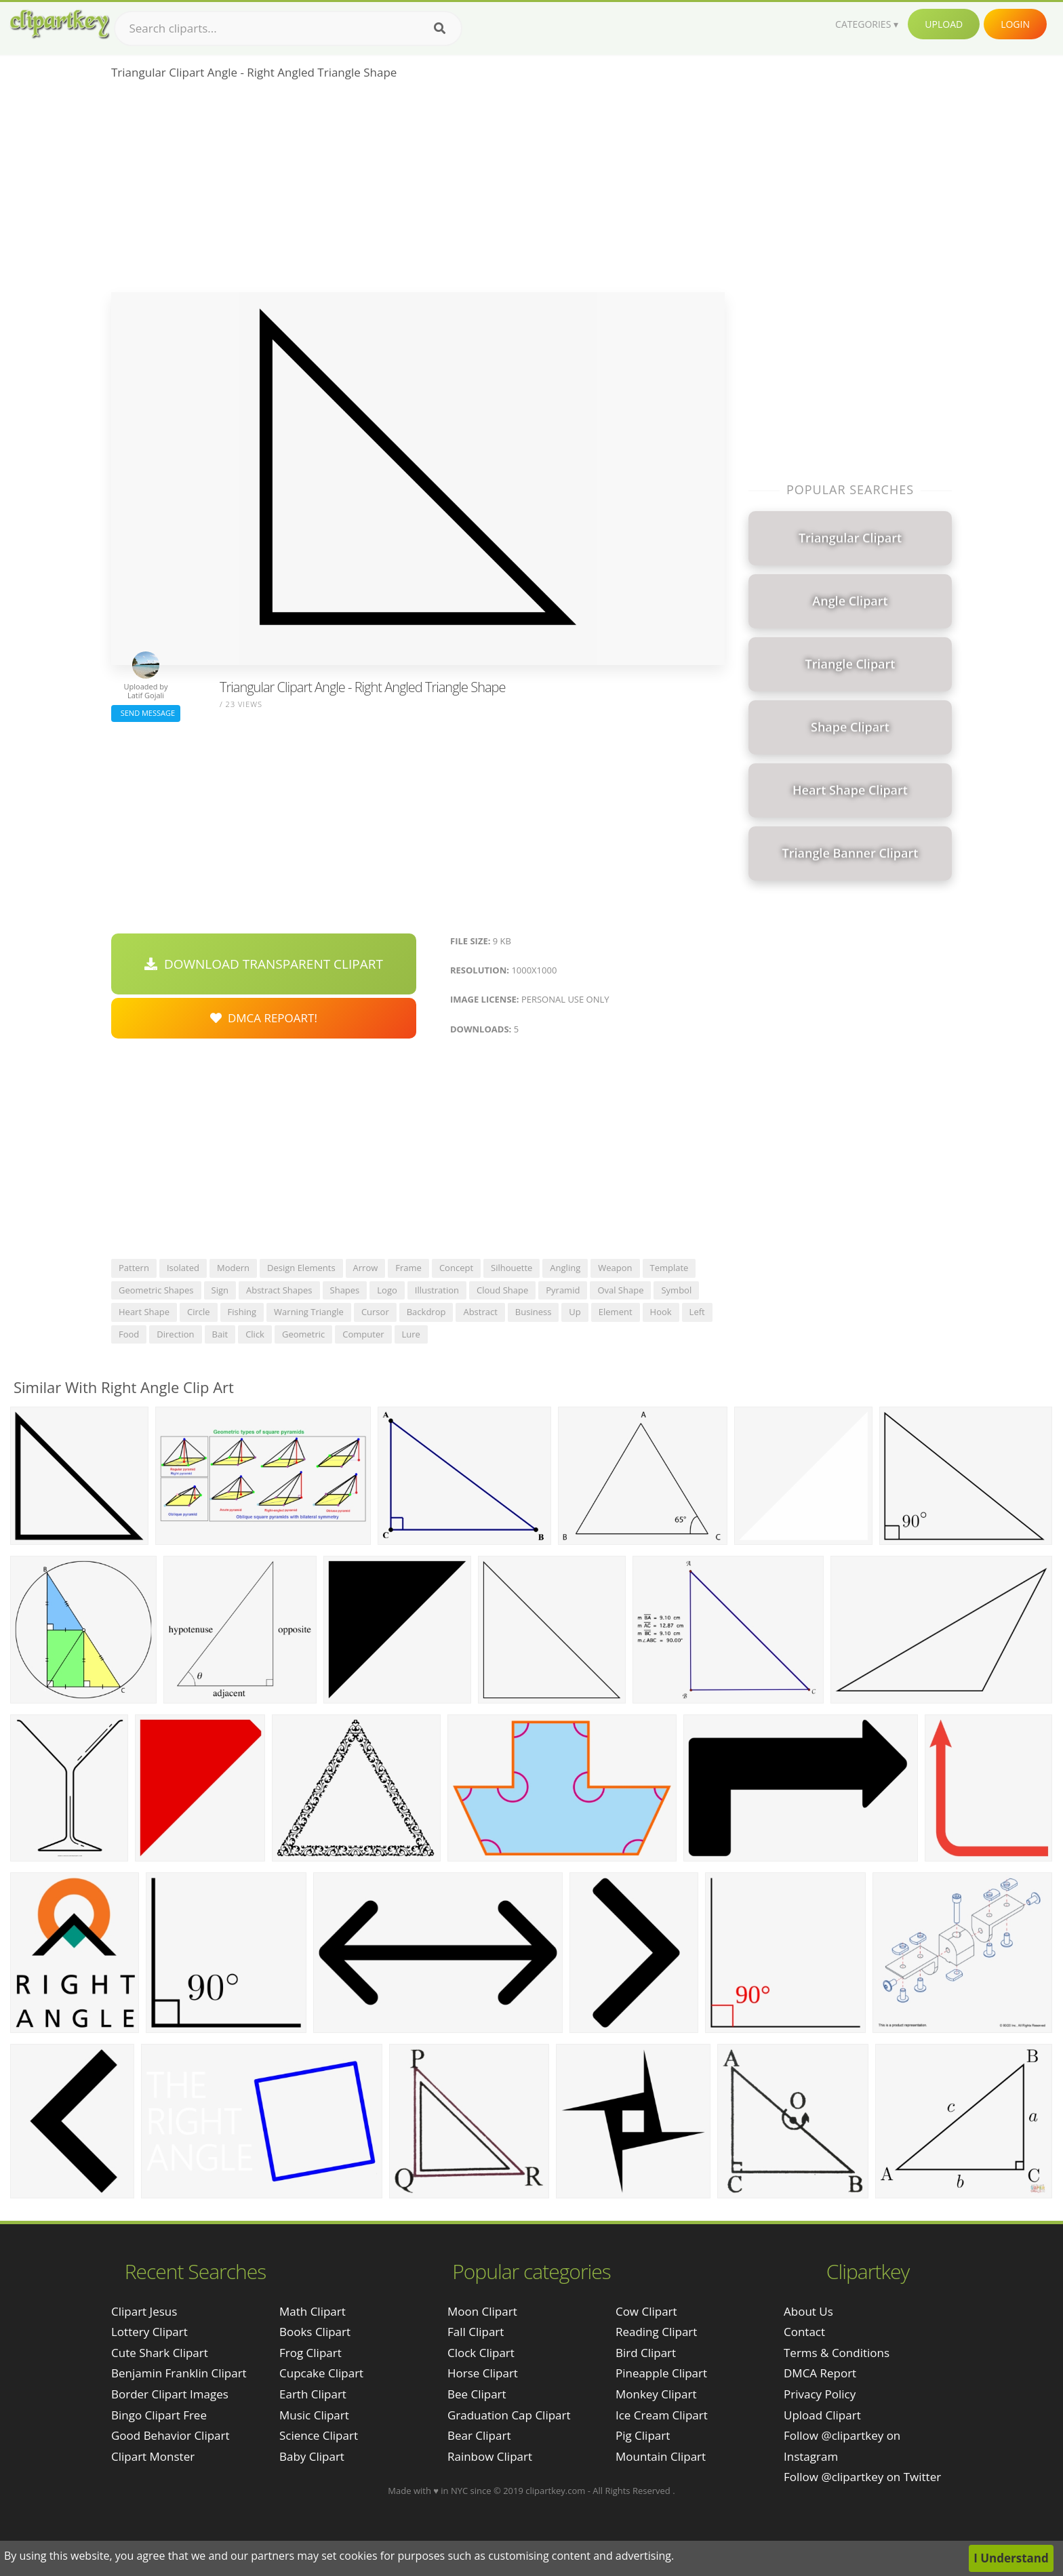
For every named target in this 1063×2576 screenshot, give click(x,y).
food (129, 1334)
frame (408, 1268)
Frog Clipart (310, 2352)
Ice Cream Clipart (662, 2415)
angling (565, 1268)
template (669, 1268)
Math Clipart (312, 2311)
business (533, 1312)
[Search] (440, 28)
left (697, 1312)
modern (233, 1268)
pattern (134, 1268)
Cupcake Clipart (321, 2373)
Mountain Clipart (661, 2456)
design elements (301, 1268)
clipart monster (153, 2456)
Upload (944, 24)
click (254, 1334)
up (574, 1312)
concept (456, 1268)
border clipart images (169, 2394)
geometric (303, 1334)
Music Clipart (314, 2415)
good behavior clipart (170, 2435)
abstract (480, 1312)
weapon (615, 1268)
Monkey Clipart (656, 2394)
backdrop (426, 1312)
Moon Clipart (482, 2311)
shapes (345, 1290)
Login (1015, 24)
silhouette (511, 1268)
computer (363, 1334)
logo (387, 1290)
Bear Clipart (478, 2435)
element (616, 1312)
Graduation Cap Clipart (509, 2415)
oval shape (620, 1290)
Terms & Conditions (836, 2352)
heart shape (144, 1312)
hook (661, 1312)
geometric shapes (156, 1290)
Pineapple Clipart (661, 2373)
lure (411, 1334)
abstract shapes (279, 1290)
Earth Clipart (312, 2394)
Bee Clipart (476, 2394)
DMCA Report (820, 2373)
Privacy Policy (820, 2394)
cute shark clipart (159, 2352)
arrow (365, 1268)
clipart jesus (144, 2311)
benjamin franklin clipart (179, 2373)
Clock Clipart (481, 2352)
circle (198, 1312)
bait (220, 1334)
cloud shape (502, 1290)
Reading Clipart (656, 2331)
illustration (437, 1290)
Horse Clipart (482, 2373)
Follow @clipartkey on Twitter (862, 2476)
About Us (808, 2311)
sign (220, 1290)
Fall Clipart (475, 2331)
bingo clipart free (159, 2415)
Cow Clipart (646, 2311)
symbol (676, 1290)
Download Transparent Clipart (263, 964)
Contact (804, 2331)
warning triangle (309, 1312)
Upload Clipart (822, 2415)
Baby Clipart (311, 2456)
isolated (183, 1268)
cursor (375, 1312)
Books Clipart (314, 2331)
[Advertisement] (418, 190)
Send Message (146, 713)
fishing (242, 1312)
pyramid (563, 1290)
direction (175, 1334)
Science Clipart (318, 2435)
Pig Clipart (643, 2435)
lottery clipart (149, 2331)
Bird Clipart (646, 2352)
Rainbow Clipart (489, 2456)
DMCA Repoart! (263, 1018)
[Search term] (288, 28)
